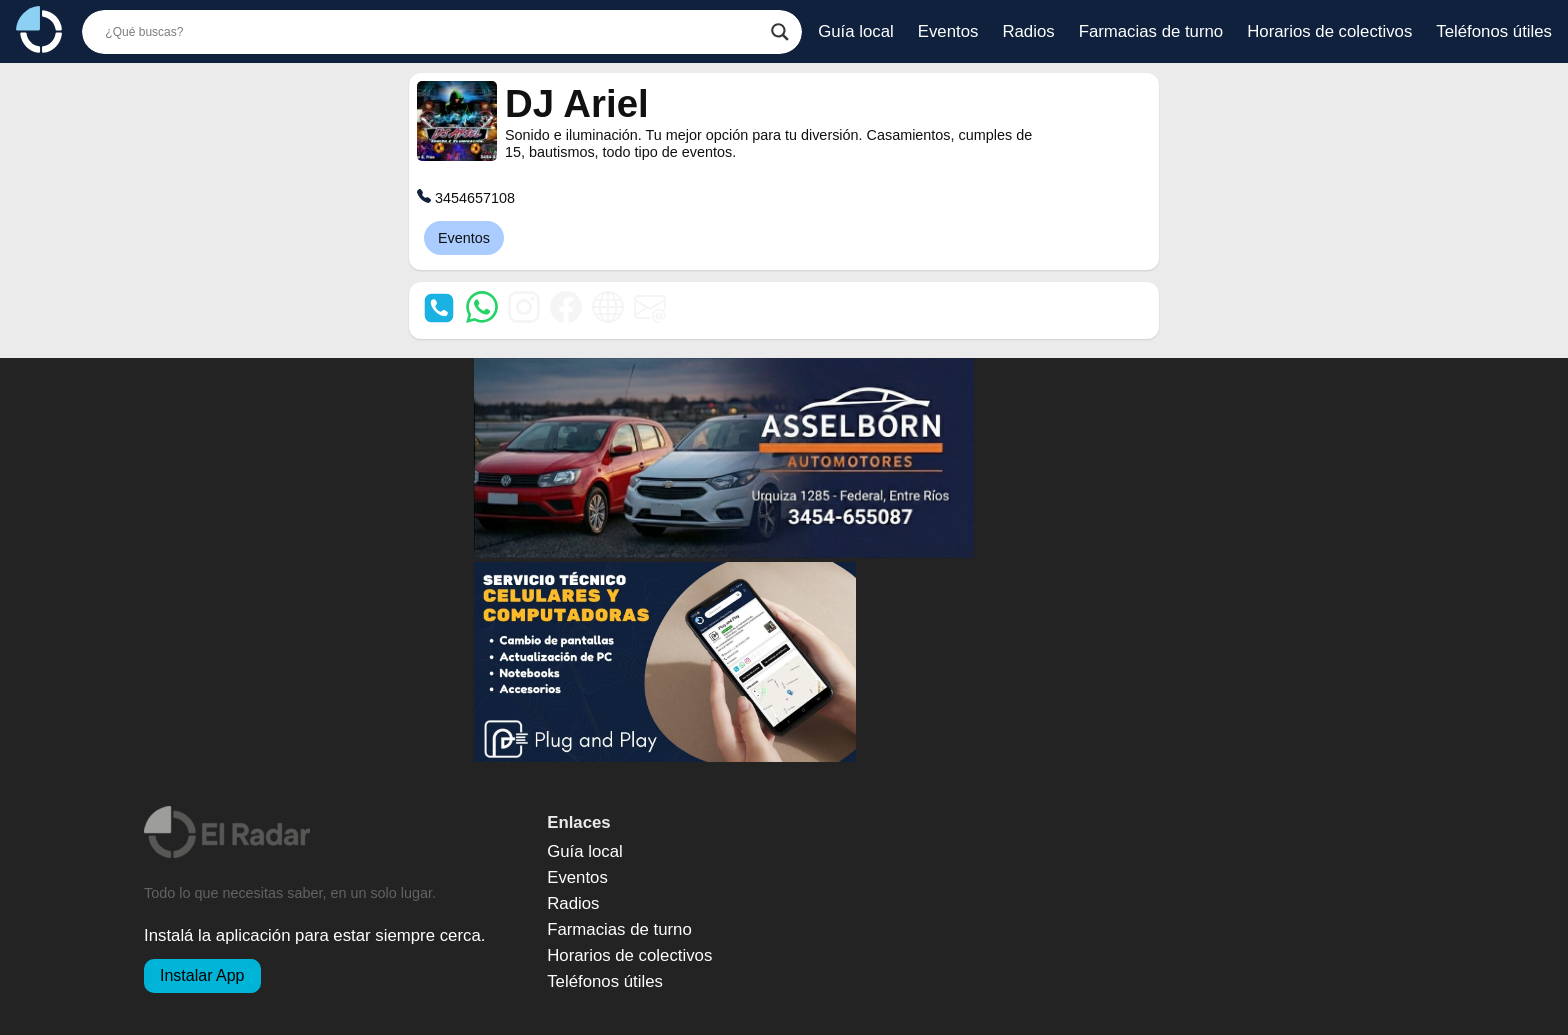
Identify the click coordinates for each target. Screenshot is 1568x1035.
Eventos (464, 238)
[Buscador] (433, 32)
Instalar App (202, 975)
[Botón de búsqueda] (780, 32)
